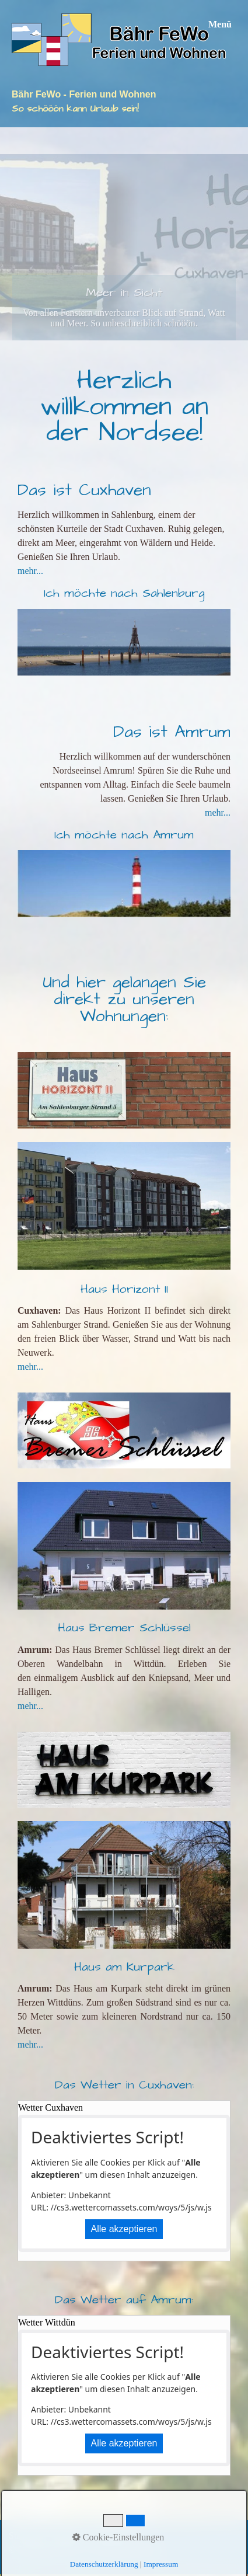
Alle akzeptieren (124, 2229)
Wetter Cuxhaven (50, 2107)
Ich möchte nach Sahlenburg (124, 592)
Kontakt (67, 2535)
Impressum (110, 2535)
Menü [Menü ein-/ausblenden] (220, 24)
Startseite (26, 2535)
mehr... (30, 571)
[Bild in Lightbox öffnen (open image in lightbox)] (124, 1546)
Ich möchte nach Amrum (124, 834)
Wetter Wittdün (46, 2322)
